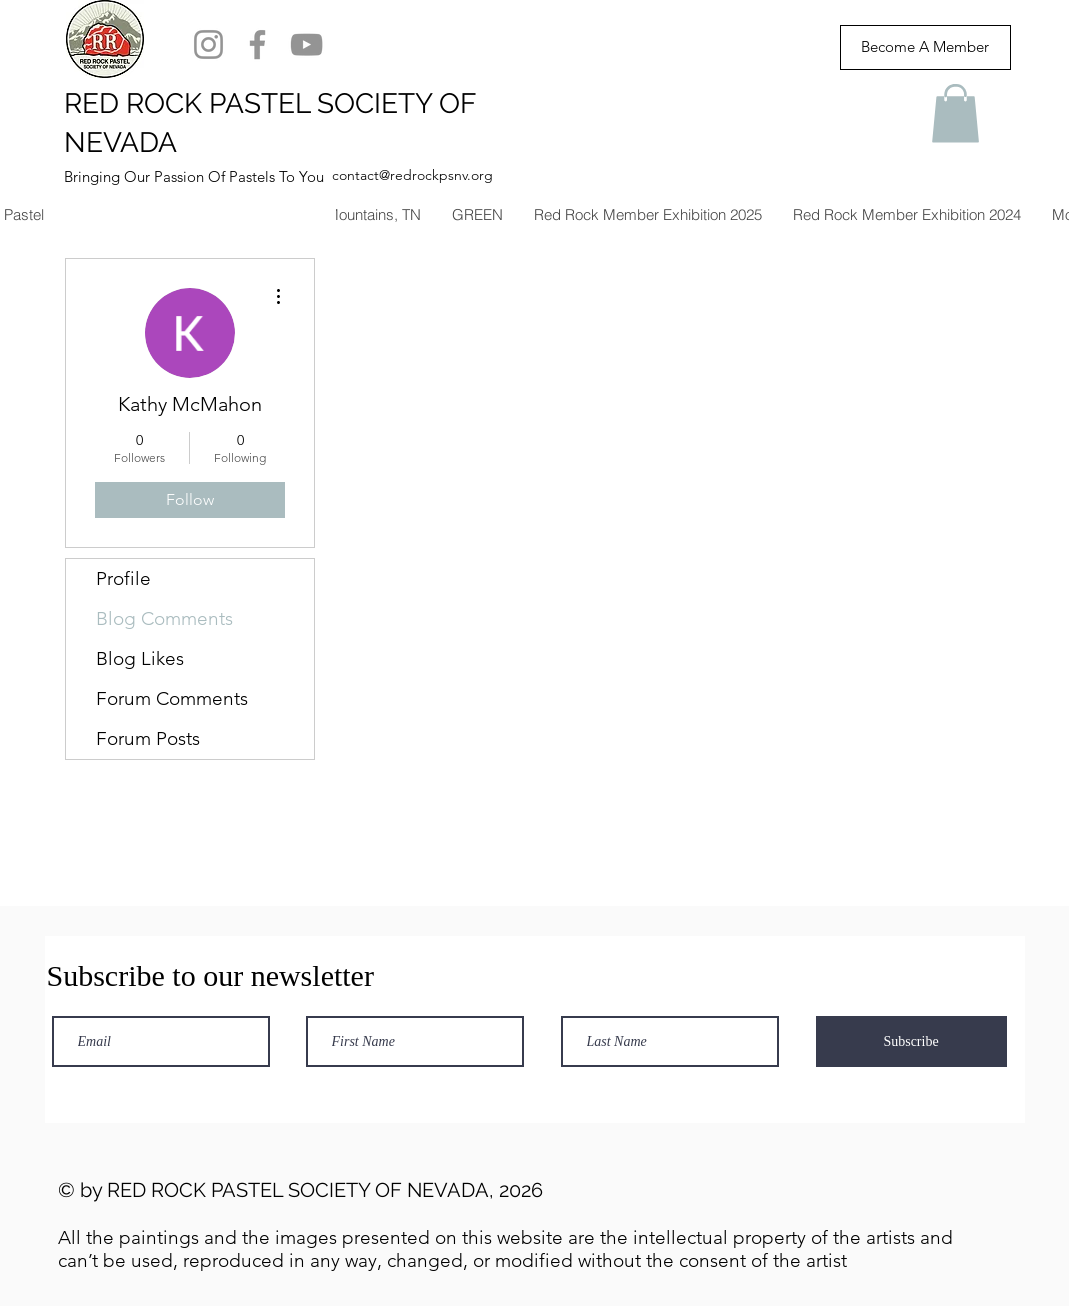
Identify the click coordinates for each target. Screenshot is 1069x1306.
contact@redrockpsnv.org (412, 175)
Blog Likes (140, 658)
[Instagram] (208, 44)
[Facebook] (257, 44)
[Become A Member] (925, 47)
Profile (123, 578)
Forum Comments (172, 698)
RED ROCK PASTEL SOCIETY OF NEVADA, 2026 (325, 1190)
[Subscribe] (911, 1041)
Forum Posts (148, 738)
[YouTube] (306, 44)
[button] (955, 113)
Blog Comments (164, 618)
